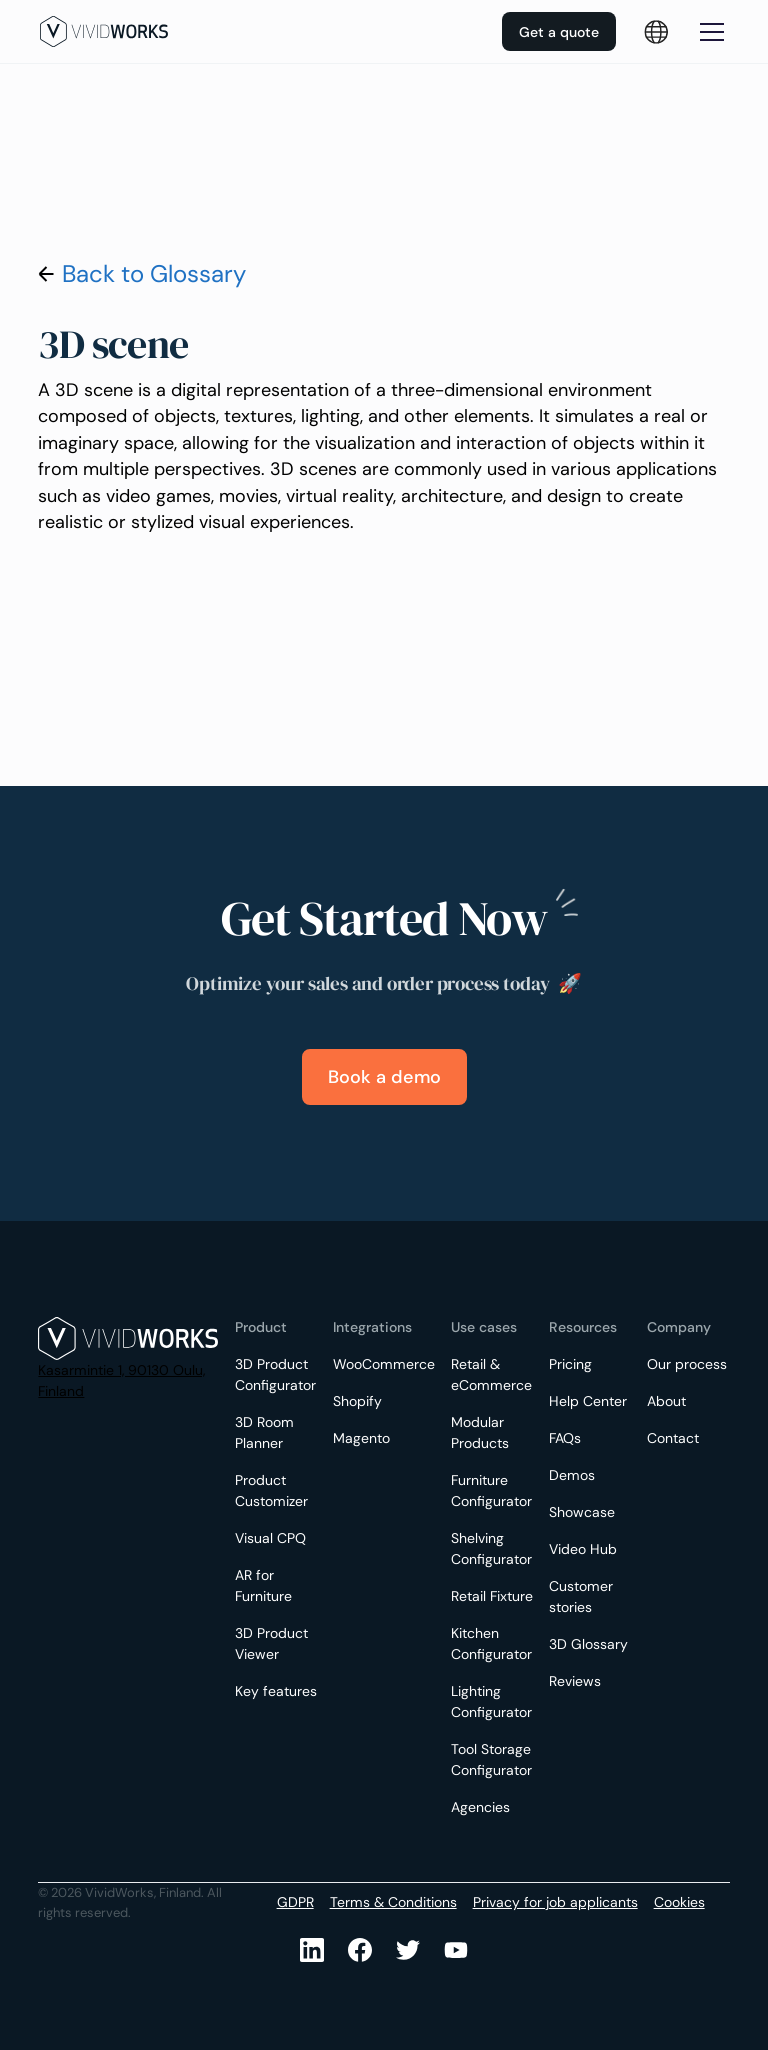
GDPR (295, 1902)
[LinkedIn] (312, 1950)
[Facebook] (360, 1950)
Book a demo (384, 1077)
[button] (708, 32)
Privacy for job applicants (555, 1902)
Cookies (679, 1902)
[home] (104, 31)
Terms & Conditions (393, 1902)
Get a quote (559, 32)
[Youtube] (408, 1950)
